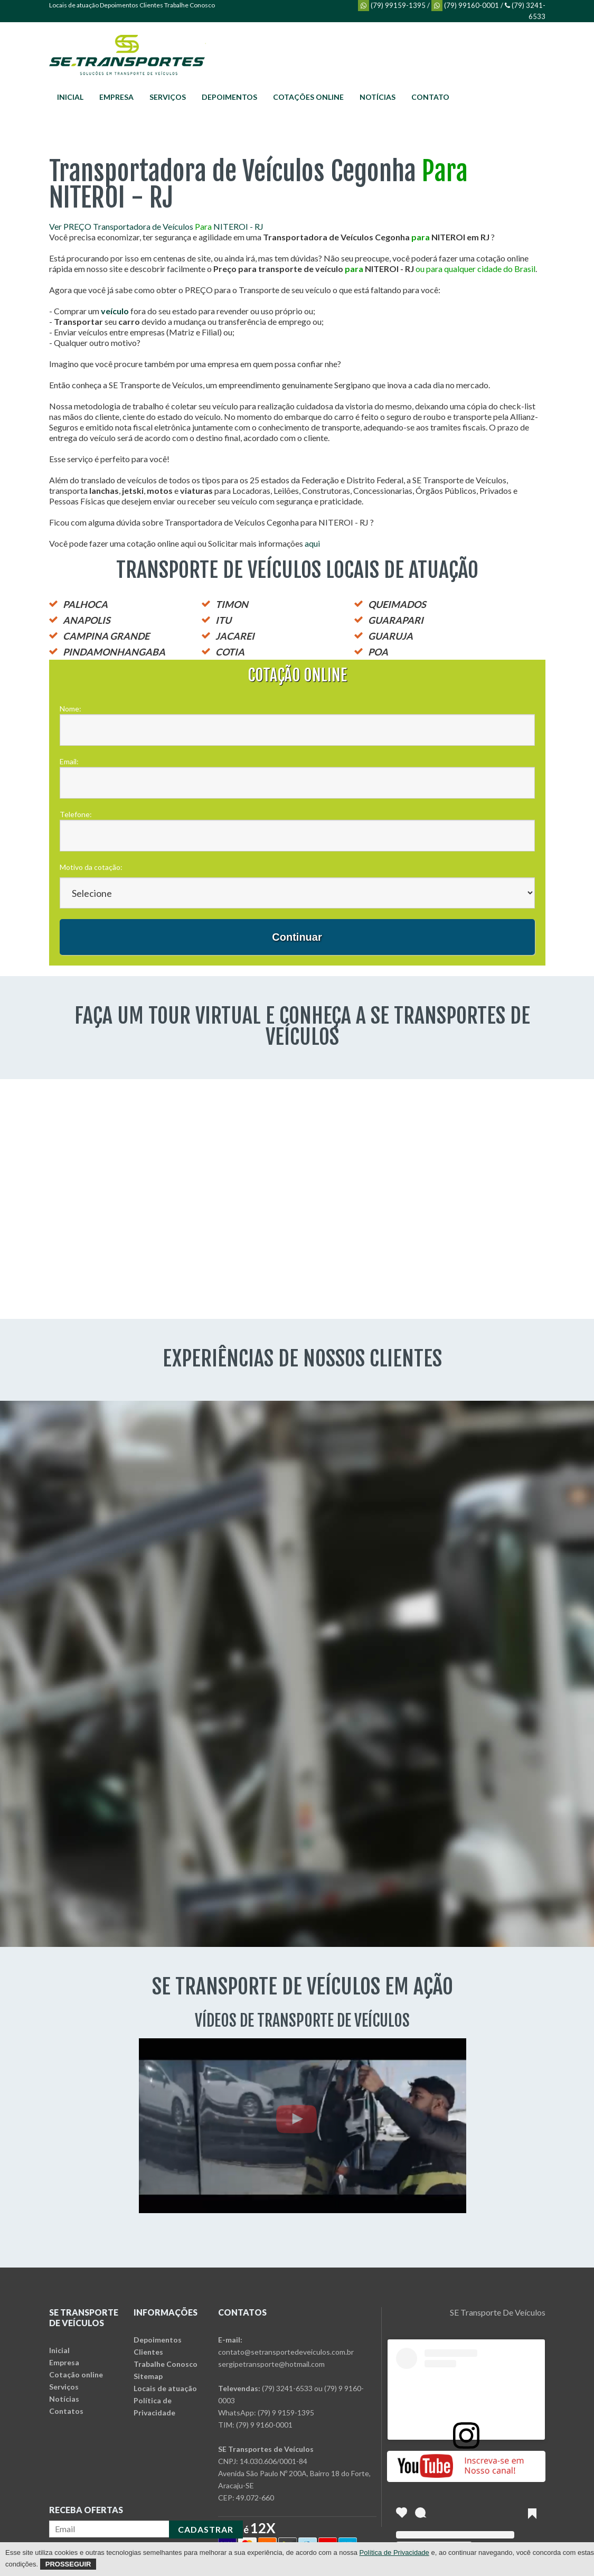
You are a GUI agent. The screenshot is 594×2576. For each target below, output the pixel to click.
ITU (223, 620)
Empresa (116, 96)
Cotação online (76, 2374)
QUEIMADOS (397, 604)
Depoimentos (119, 5)
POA (378, 652)
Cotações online (308, 96)
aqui (312, 543)
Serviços (167, 96)
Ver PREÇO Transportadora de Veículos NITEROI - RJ (156, 226)
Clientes (151, 5)
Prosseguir (68, 2564)
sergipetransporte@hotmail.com (271, 2363)
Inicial (70, 96)
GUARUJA (390, 636)
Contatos (66, 2410)
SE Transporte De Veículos (497, 2312)
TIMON (231, 604)
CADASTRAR (205, 2529)
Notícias (377, 96)
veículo (115, 311)
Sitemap (148, 2376)
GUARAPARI (395, 620)
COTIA (229, 652)
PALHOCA (85, 604)
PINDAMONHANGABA (114, 652)
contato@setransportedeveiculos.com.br (286, 2351)
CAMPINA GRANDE (106, 636)
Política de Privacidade (394, 2552)
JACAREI (234, 636)
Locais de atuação (74, 5)
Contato (430, 96)
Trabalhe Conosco (189, 5)
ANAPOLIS (86, 620)
